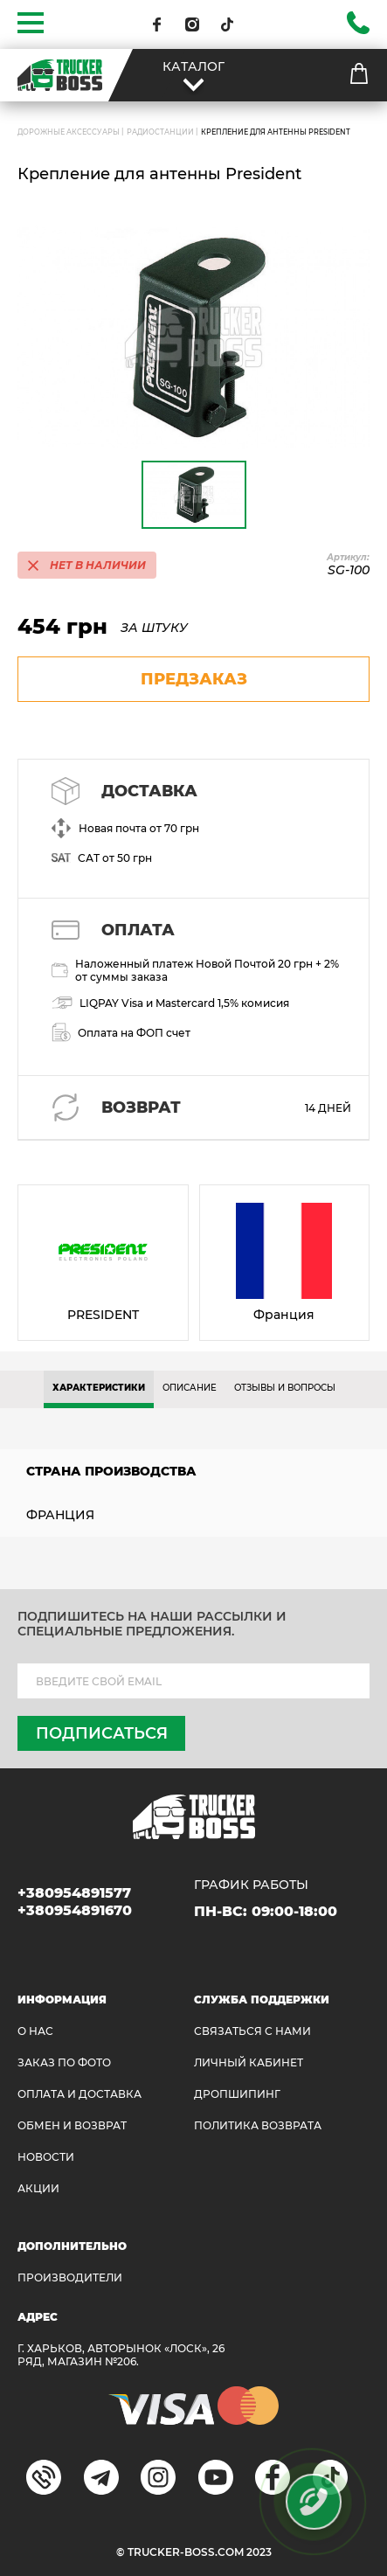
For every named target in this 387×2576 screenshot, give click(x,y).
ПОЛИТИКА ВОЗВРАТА (257, 2125)
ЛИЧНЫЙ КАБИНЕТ (248, 2062)
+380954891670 (74, 1910)
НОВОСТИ (45, 2156)
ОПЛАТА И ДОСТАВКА (79, 2093)
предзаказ (194, 679)
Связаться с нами (252, 2031)
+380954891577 (74, 1893)
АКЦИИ (38, 2188)
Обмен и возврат (72, 2125)
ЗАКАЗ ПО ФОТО (64, 2062)
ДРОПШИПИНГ (237, 2093)
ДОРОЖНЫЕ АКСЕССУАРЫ (68, 132)
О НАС (35, 2031)
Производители (69, 2277)
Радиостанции (160, 132)
